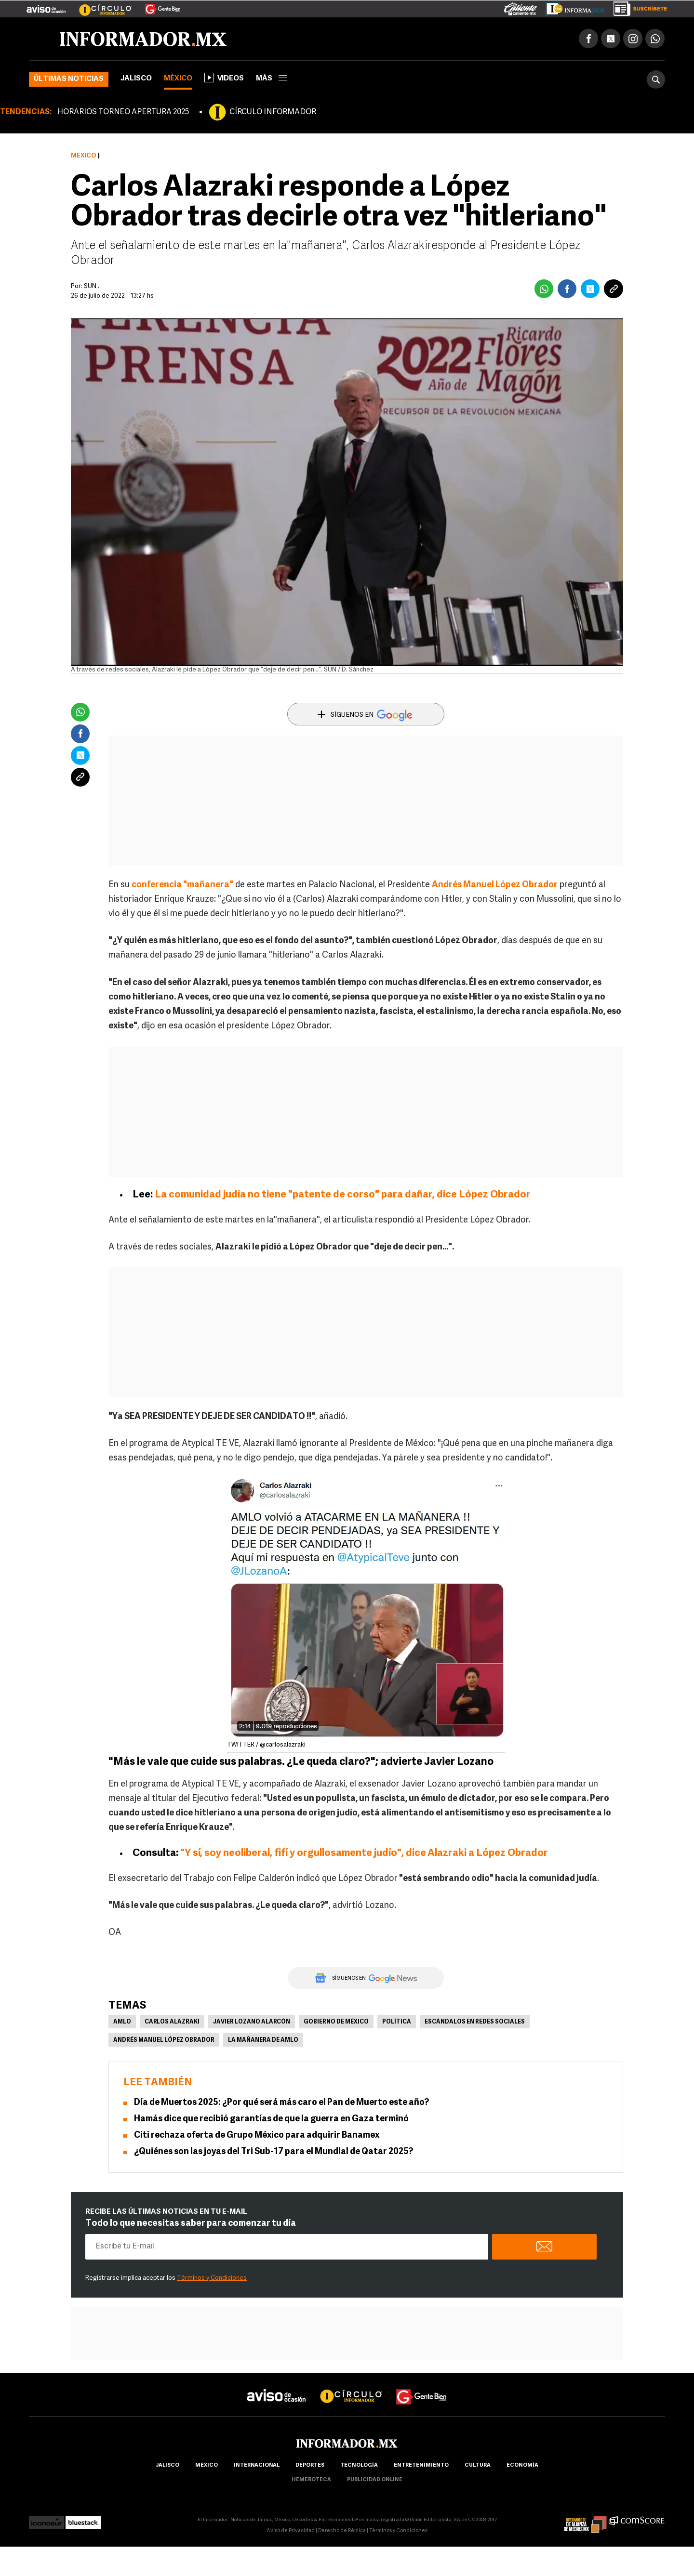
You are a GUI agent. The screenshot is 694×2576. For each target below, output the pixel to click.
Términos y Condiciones (212, 2278)
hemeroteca (311, 2480)
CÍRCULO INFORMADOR (272, 112)
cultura (478, 2465)
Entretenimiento (421, 2465)
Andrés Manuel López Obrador (163, 2040)
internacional (257, 2465)
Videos (224, 77)
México (178, 78)
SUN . (91, 286)
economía (522, 2465)
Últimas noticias (69, 79)
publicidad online (374, 2480)
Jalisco (136, 78)
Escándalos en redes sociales (475, 2022)
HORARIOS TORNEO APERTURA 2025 (123, 112)
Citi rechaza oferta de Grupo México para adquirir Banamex (257, 2135)
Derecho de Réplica (342, 2531)
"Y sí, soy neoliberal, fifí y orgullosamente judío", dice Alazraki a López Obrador (364, 1853)
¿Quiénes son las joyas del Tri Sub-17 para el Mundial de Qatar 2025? (273, 2151)
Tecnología (359, 2465)
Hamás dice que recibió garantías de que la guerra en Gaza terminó (271, 2119)
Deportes (309, 2465)
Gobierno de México (336, 2022)
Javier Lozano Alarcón (251, 2022)
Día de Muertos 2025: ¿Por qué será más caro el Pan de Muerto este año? (281, 2102)
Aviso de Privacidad (291, 2531)
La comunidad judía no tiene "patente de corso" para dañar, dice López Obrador (343, 1195)
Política (396, 2022)
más (271, 78)
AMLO (122, 2022)
